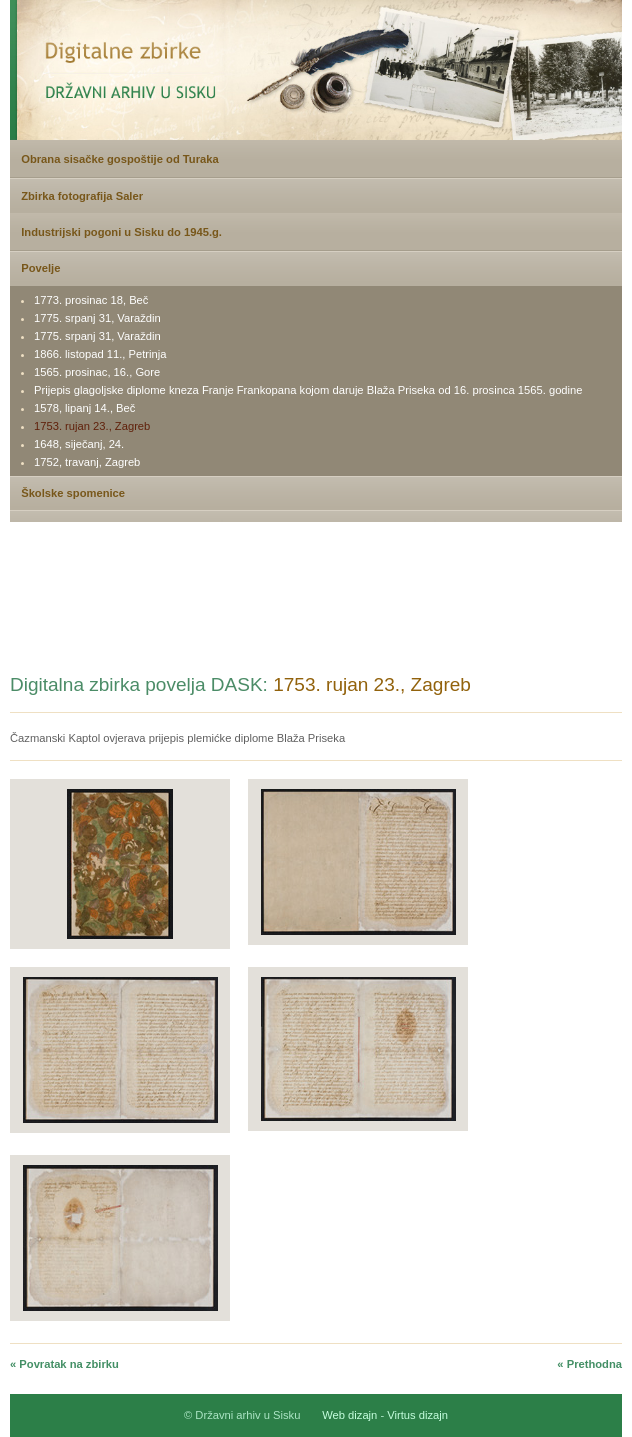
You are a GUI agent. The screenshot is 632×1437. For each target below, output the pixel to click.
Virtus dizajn (417, 1415)
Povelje (40, 268)
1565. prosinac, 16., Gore (97, 372)
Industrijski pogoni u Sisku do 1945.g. (121, 232)
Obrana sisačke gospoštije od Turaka (120, 159)
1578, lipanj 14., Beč (84, 408)
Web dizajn (349, 1415)
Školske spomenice (73, 493)
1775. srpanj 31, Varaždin (97, 318)
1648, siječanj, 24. (79, 444)
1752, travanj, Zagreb (87, 462)
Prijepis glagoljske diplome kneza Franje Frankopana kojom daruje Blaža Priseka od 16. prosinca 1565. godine (308, 390)
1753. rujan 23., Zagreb (92, 426)
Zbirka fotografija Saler (82, 196)
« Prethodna (589, 1364)
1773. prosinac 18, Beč (91, 300)
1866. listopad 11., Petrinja (100, 354)
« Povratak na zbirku (64, 1364)
